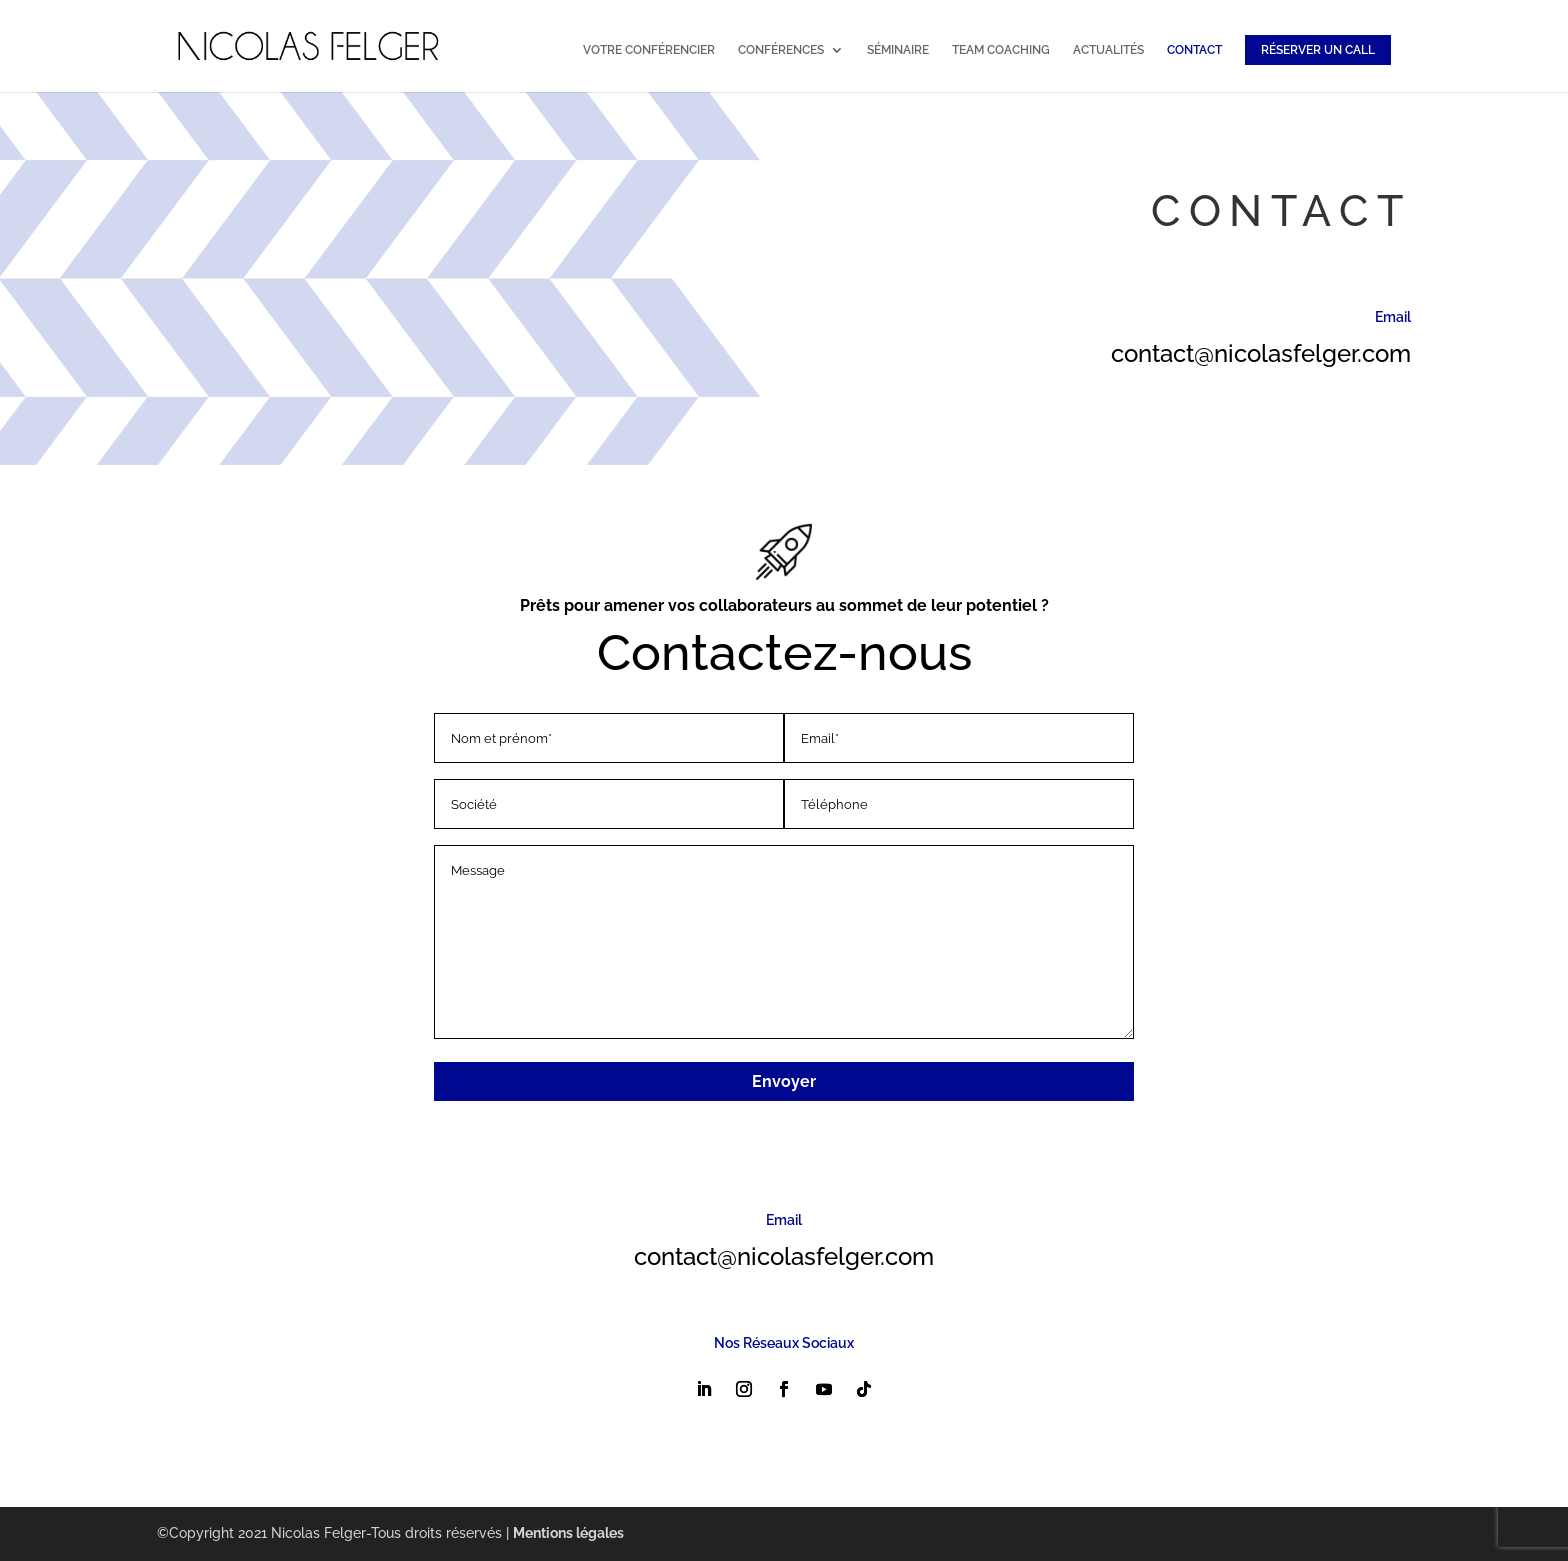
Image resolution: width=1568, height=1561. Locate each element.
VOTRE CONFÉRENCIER (649, 50)
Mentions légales (568, 1533)
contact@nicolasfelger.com (1261, 353)
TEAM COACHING (1001, 50)
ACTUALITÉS (1108, 50)
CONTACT (1194, 50)
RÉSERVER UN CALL (1318, 50)
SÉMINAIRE (898, 50)
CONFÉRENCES (781, 50)
